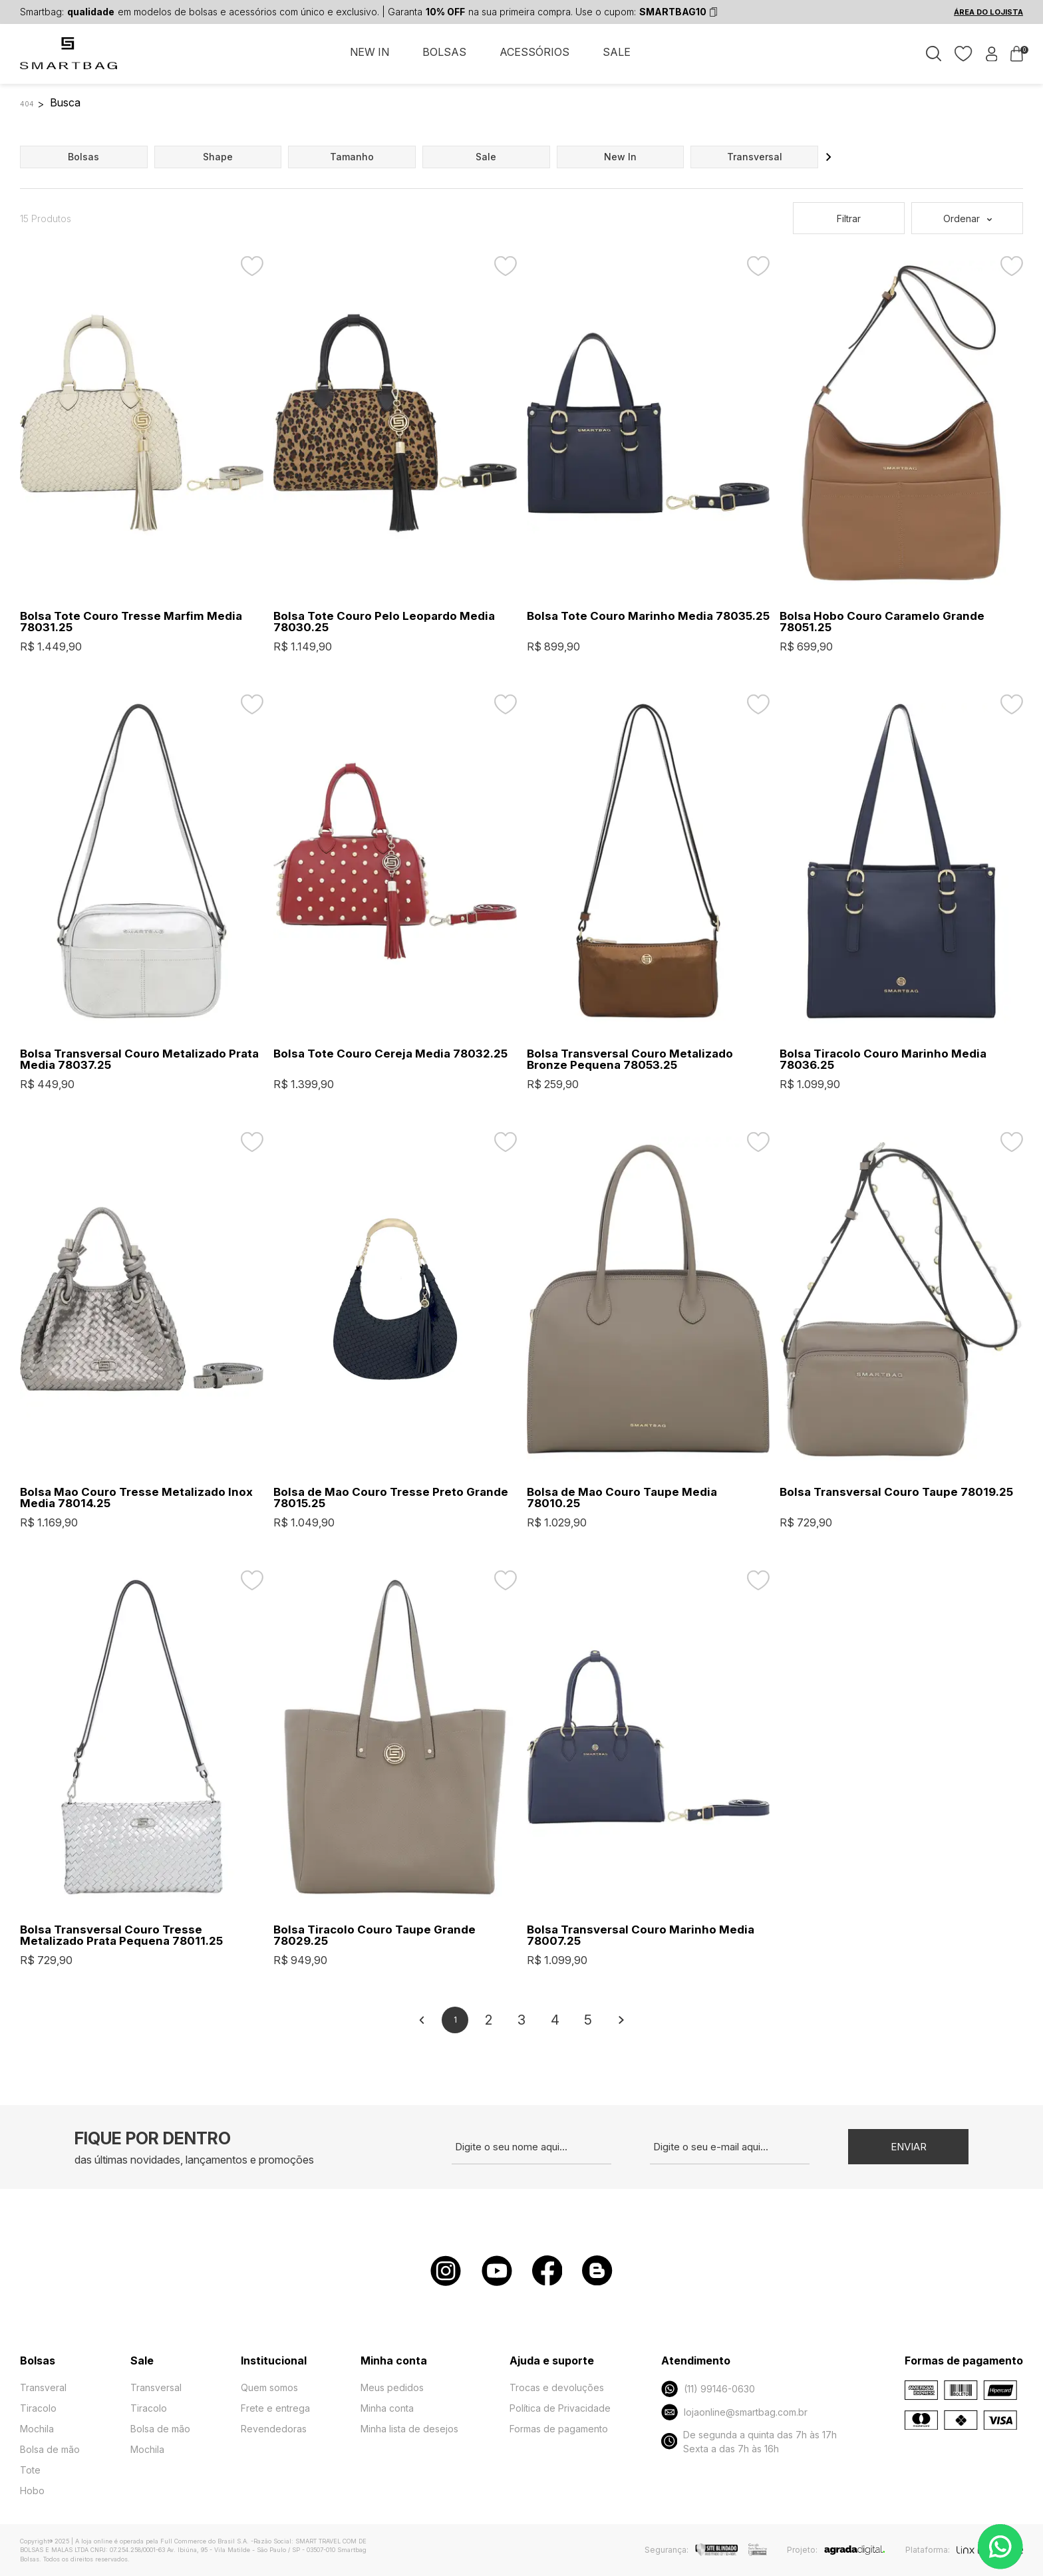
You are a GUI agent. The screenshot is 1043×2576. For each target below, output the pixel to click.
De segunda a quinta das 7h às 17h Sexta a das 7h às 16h (749, 2441)
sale (486, 156)
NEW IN (369, 52)
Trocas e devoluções (557, 2387)
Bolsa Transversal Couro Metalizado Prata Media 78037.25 (139, 1059)
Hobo (32, 2490)
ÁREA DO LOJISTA (988, 12)
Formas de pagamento (559, 2428)
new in (620, 156)
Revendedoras (274, 2428)
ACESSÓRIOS (534, 52)
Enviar (909, 2146)
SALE (617, 52)
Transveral (43, 2387)
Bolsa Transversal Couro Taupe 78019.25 (896, 1492)
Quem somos (269, 2387)
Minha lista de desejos (409, 2428)
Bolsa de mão (50, 2449)
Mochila (37, 2428)
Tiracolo (38, 2408)
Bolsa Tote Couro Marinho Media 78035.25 (648, 616)
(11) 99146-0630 (708, 2388)
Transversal (156, 2387)
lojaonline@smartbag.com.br (734, 2412)
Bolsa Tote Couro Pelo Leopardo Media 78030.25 (384, 622)
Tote (30, 2470)
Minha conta (387, 2408)
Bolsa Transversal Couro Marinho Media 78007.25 (640, 1935)
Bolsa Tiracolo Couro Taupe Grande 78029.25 (374, 1935)
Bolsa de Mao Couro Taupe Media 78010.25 (622, 1498)
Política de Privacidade (560, 2408)
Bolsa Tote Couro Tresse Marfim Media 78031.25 (131, 622)
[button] (829, 157)
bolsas (83, 156)
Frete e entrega (275, 2408)
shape (218, 156)
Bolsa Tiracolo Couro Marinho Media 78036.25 (883, 1059)
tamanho (352, 156)
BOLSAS (444, 52)
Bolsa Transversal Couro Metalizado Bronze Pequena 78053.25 (630, 1059)
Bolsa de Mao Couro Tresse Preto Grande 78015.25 (390, 1498)
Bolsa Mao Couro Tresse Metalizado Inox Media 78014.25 (136, 1498)
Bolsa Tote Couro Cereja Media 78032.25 (390, 1054)
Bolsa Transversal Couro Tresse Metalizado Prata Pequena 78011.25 (121, 1935)
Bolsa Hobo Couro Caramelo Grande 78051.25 (882, 622)
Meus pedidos (392, 2387)
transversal (754, 156)
